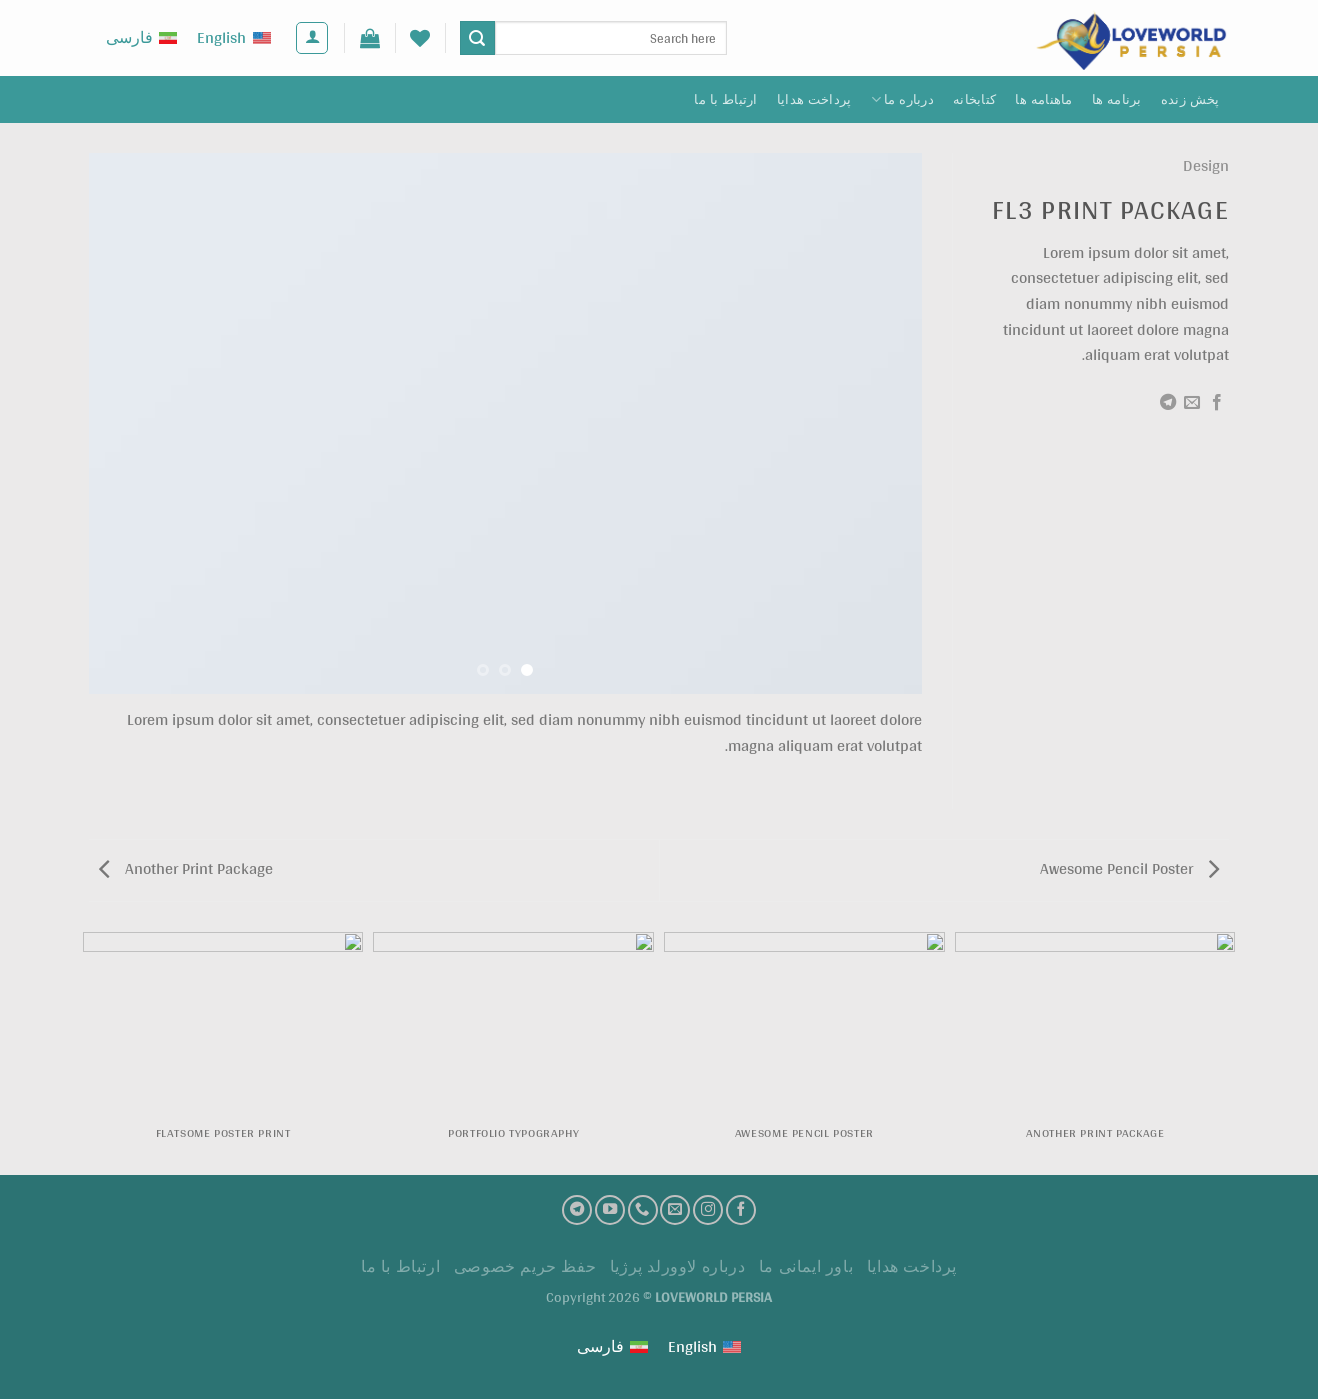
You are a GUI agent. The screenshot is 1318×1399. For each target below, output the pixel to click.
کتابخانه (974, 99)
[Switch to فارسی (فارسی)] (141, 38)
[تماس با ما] (643, 1210)
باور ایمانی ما (806, 1266)
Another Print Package (186, 868)
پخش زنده (1190, 99)
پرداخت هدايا (814, 99)
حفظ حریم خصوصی (525, 1266)
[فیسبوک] (741, 1210)
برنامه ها (1117, 99)
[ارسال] (477, 38)
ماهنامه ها (1043, 99)
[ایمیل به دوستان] (1192, 403)
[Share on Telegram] (1168, 403)
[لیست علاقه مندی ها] (420, 38)
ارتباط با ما (725, 99)
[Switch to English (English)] (233, 38)
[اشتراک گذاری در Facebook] (1217, 403)
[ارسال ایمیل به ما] (675, 1210)
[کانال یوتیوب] (610, 1210)
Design (1206, 165)
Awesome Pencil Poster (1129, 868)
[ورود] (312, 38)
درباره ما (902, 99)
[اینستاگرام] (708, 1210)
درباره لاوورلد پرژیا (678, 1266)
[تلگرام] (577, 1210)
